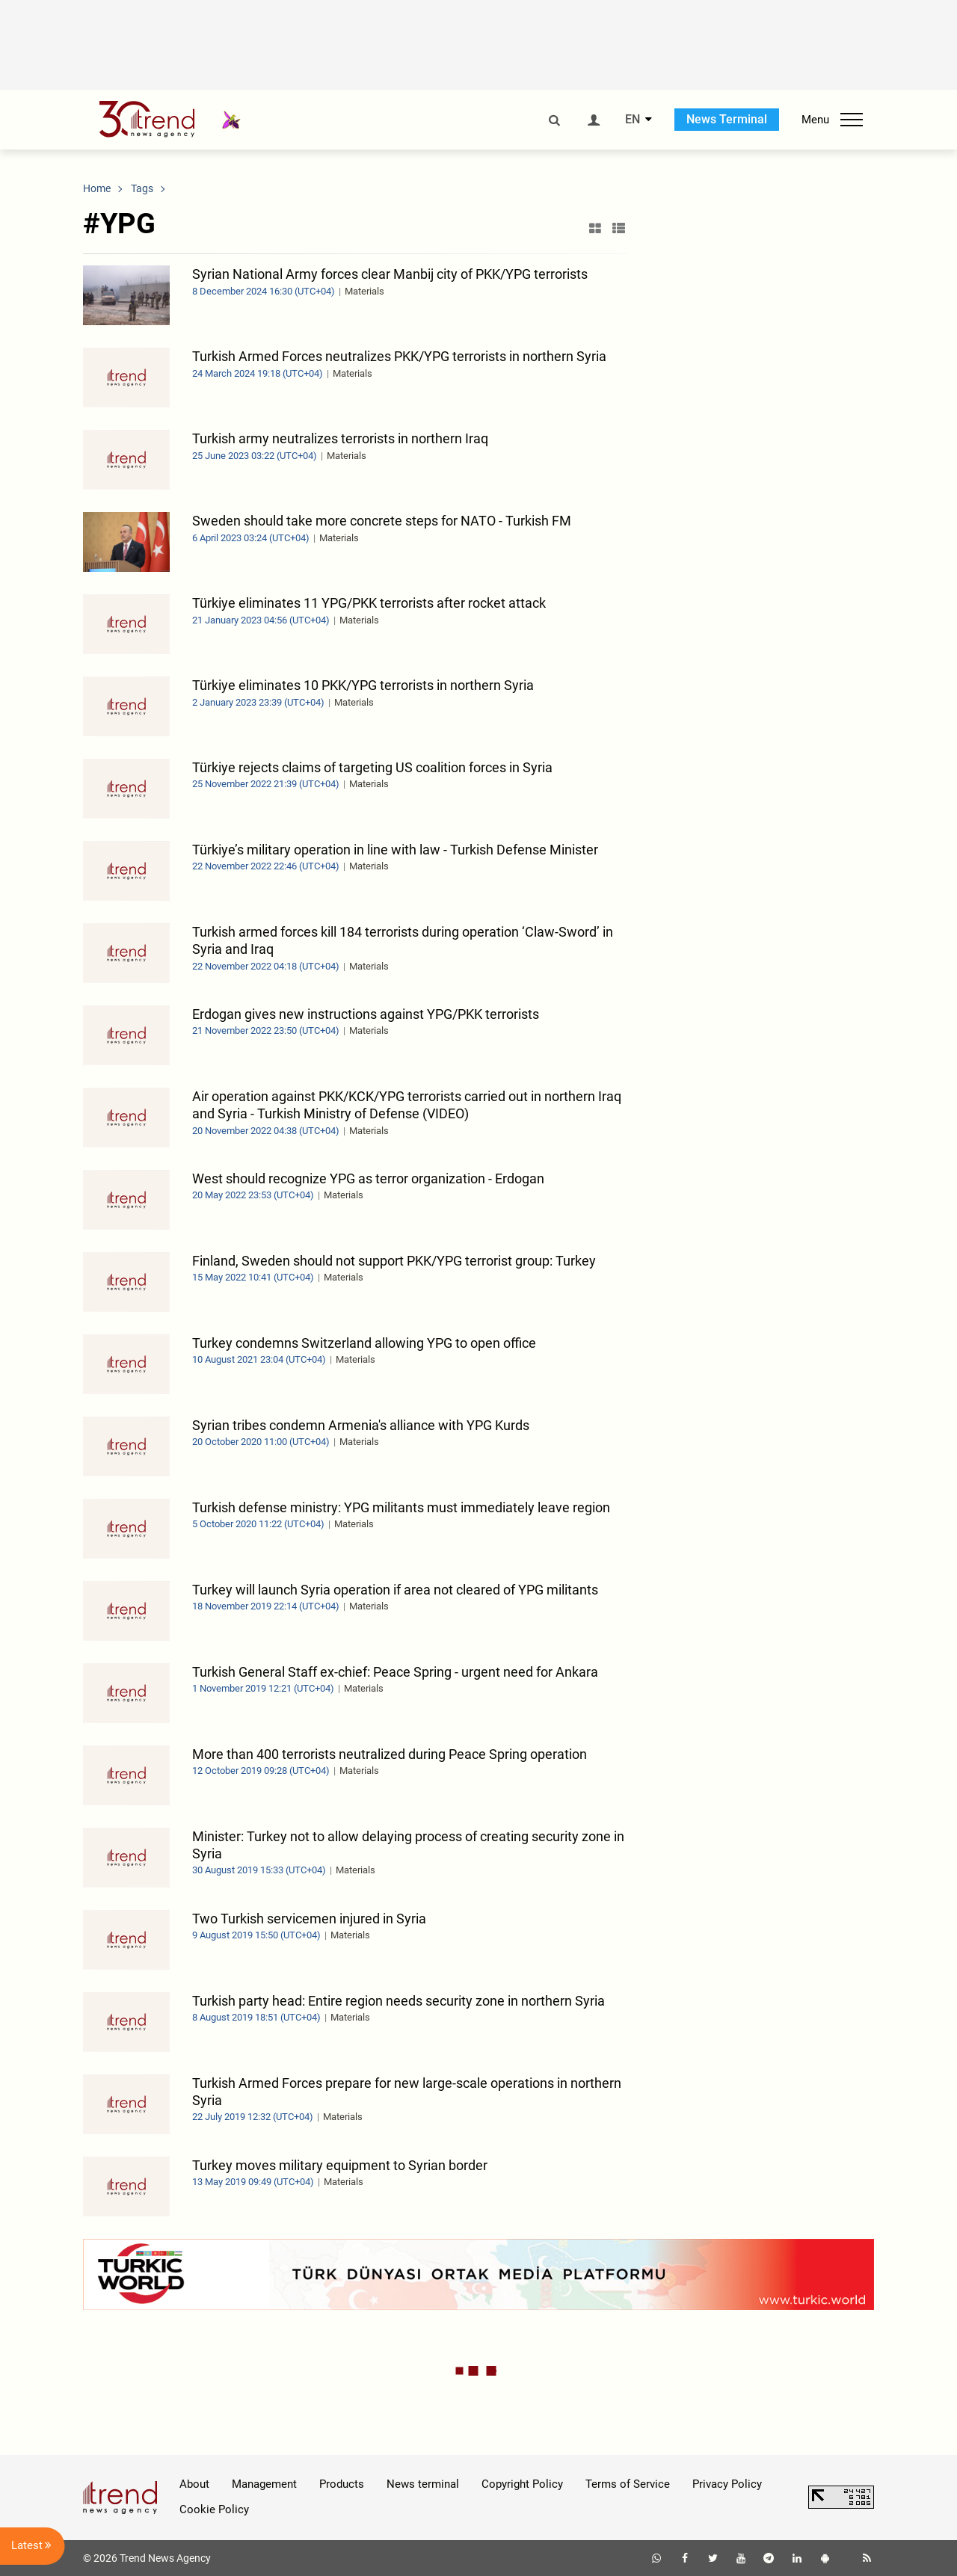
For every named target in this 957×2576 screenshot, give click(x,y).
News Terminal (726, 119)
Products (341, 2484)
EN (632, 120)
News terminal (423, 2484)
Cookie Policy (214, 2509)
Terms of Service (627, 2484)
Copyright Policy (522, 2484)
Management (264, 2484)
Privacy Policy (727, 2484)
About (194, 2484)
